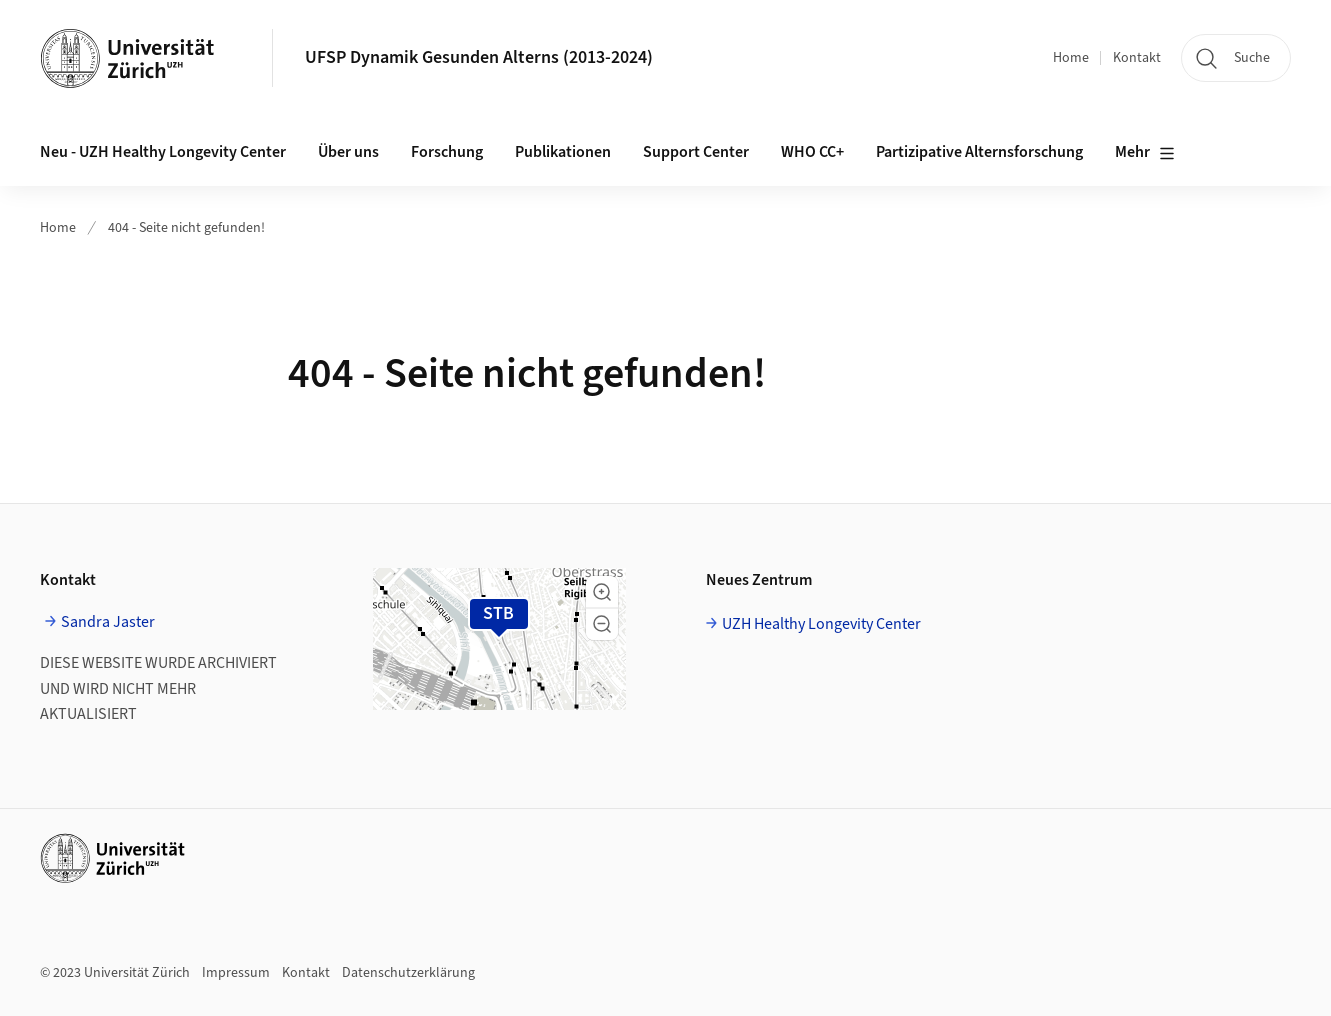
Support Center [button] (696, 152)
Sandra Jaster (108, 622)
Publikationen (563, 152)
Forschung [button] (447, 152)
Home (1071, 58)
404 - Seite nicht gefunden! (186, 228)
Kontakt (1137, 58)
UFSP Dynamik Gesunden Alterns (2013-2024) (479, 57)
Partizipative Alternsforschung (979, 152)
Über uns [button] (348, 152)
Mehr (1145, 153)
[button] (602, 592)
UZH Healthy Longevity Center (821, 624)
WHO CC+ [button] (812, 152)
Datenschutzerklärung (408, 973)
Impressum (236, 973)
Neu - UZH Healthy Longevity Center (163, 152)
